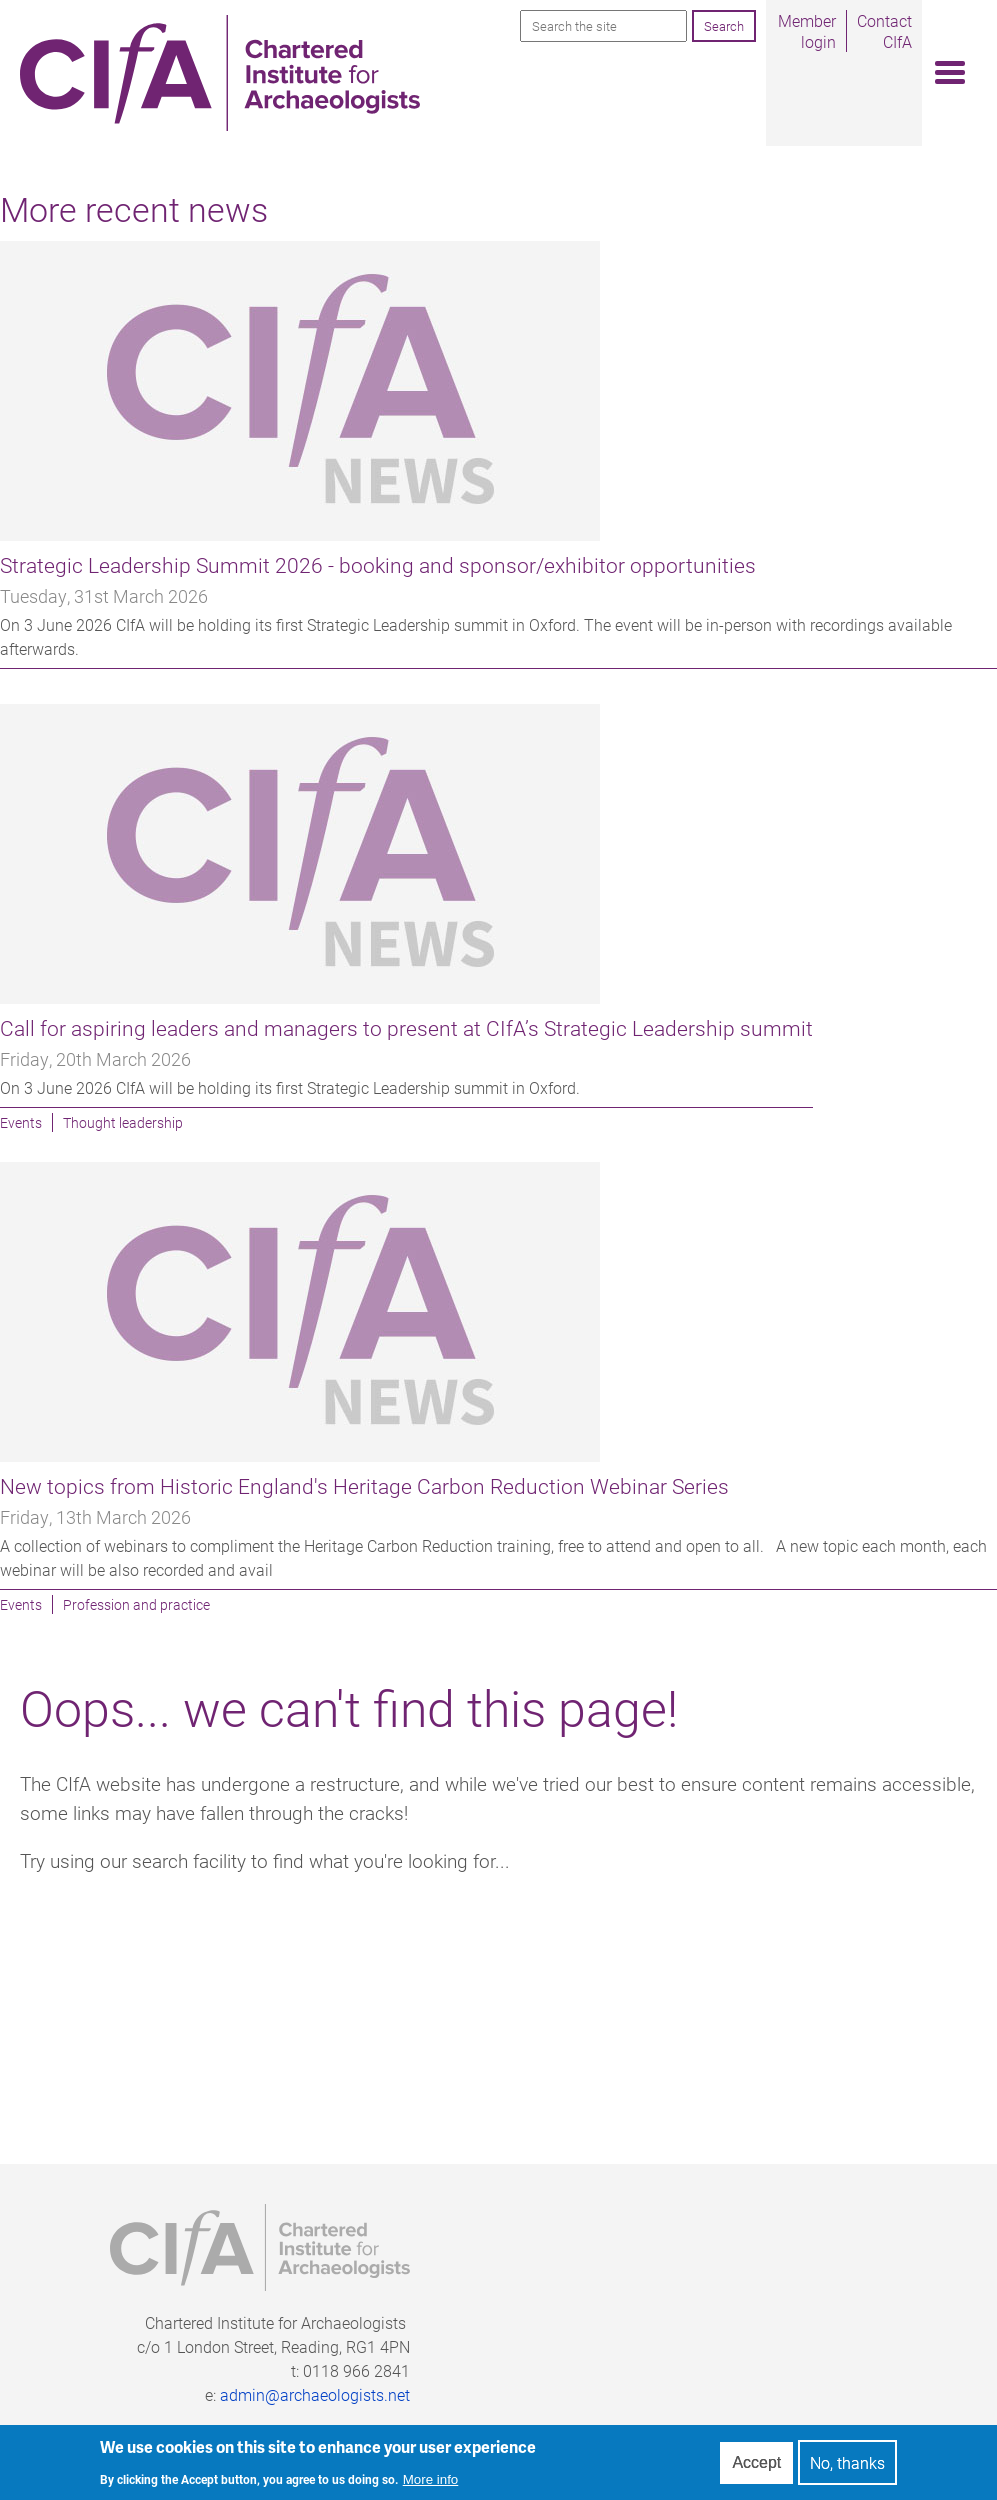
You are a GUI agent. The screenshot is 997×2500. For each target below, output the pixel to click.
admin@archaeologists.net (315, 2394)
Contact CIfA (884, 31)
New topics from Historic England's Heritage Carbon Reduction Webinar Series (364, 1486)
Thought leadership (123, 1122)
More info (431, 2483)
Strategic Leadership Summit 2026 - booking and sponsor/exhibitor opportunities (378, 565)
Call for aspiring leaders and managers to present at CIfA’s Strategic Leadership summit (406, 1028)
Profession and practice (136, 1604)
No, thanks (847, 2467)
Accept (756, 2466)
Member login (807, 31)
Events (21, 1122)
